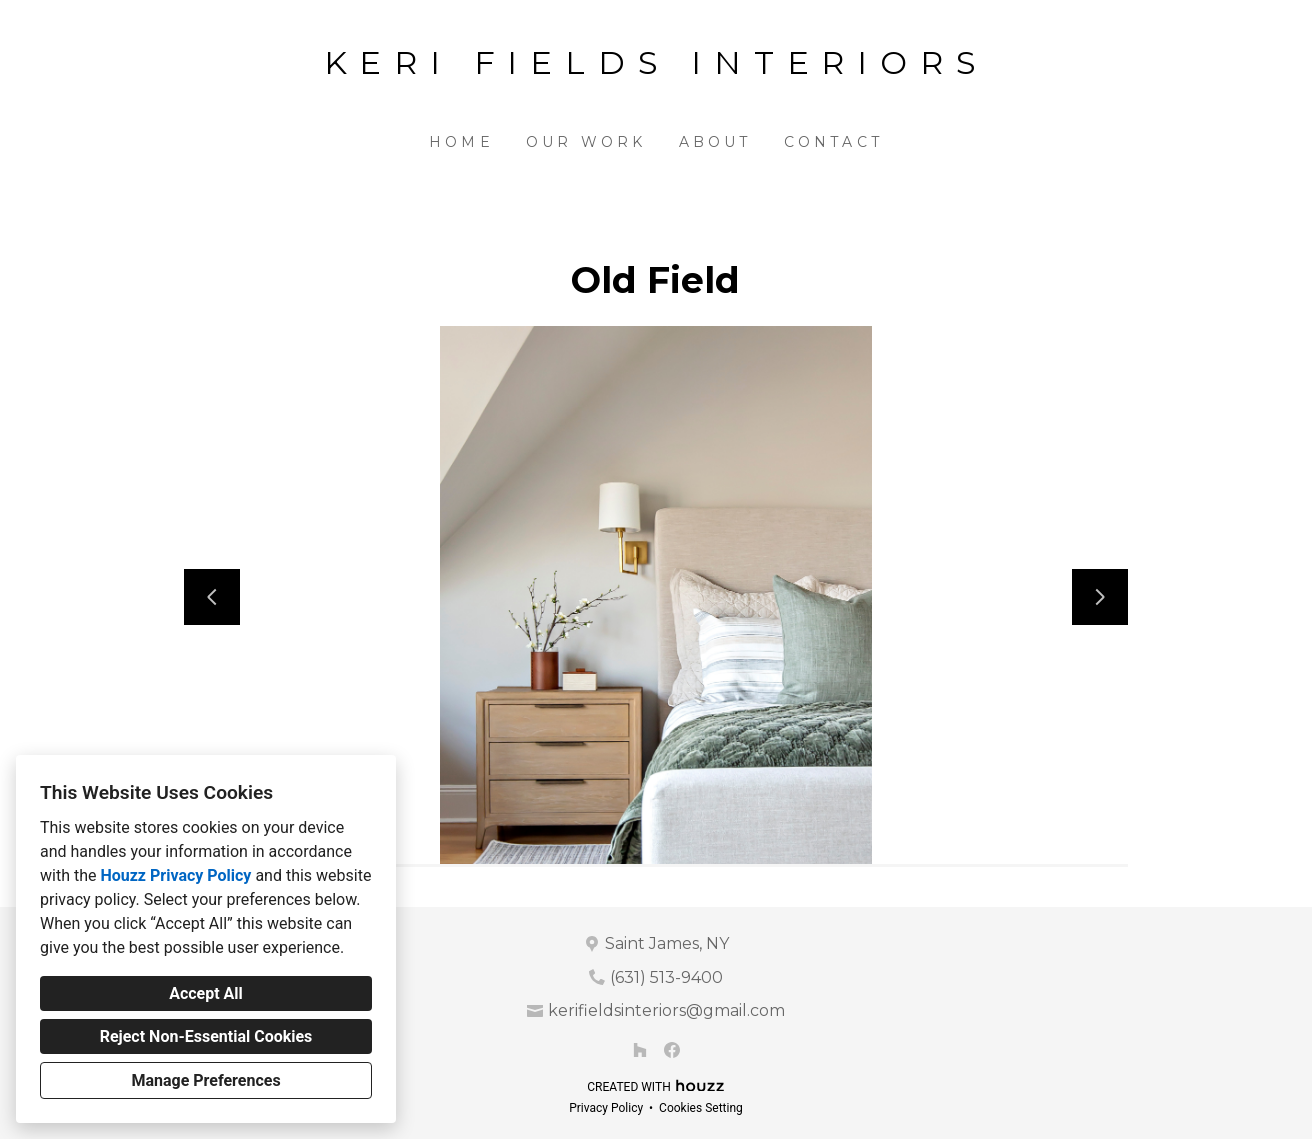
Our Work (586, 142)
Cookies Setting (701, 1108)
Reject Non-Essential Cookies (206, 1036)
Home (461, 142)
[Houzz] (640, 1050)
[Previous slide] (212, 597)
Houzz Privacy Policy (175, 875)
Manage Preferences (205, 1080)
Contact (833, 142)
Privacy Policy (606, 1108)
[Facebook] (672, 1050)
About (715, 142)
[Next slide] (1100, 597)
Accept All (206, 993)
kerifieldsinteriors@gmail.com (666, 1010)
